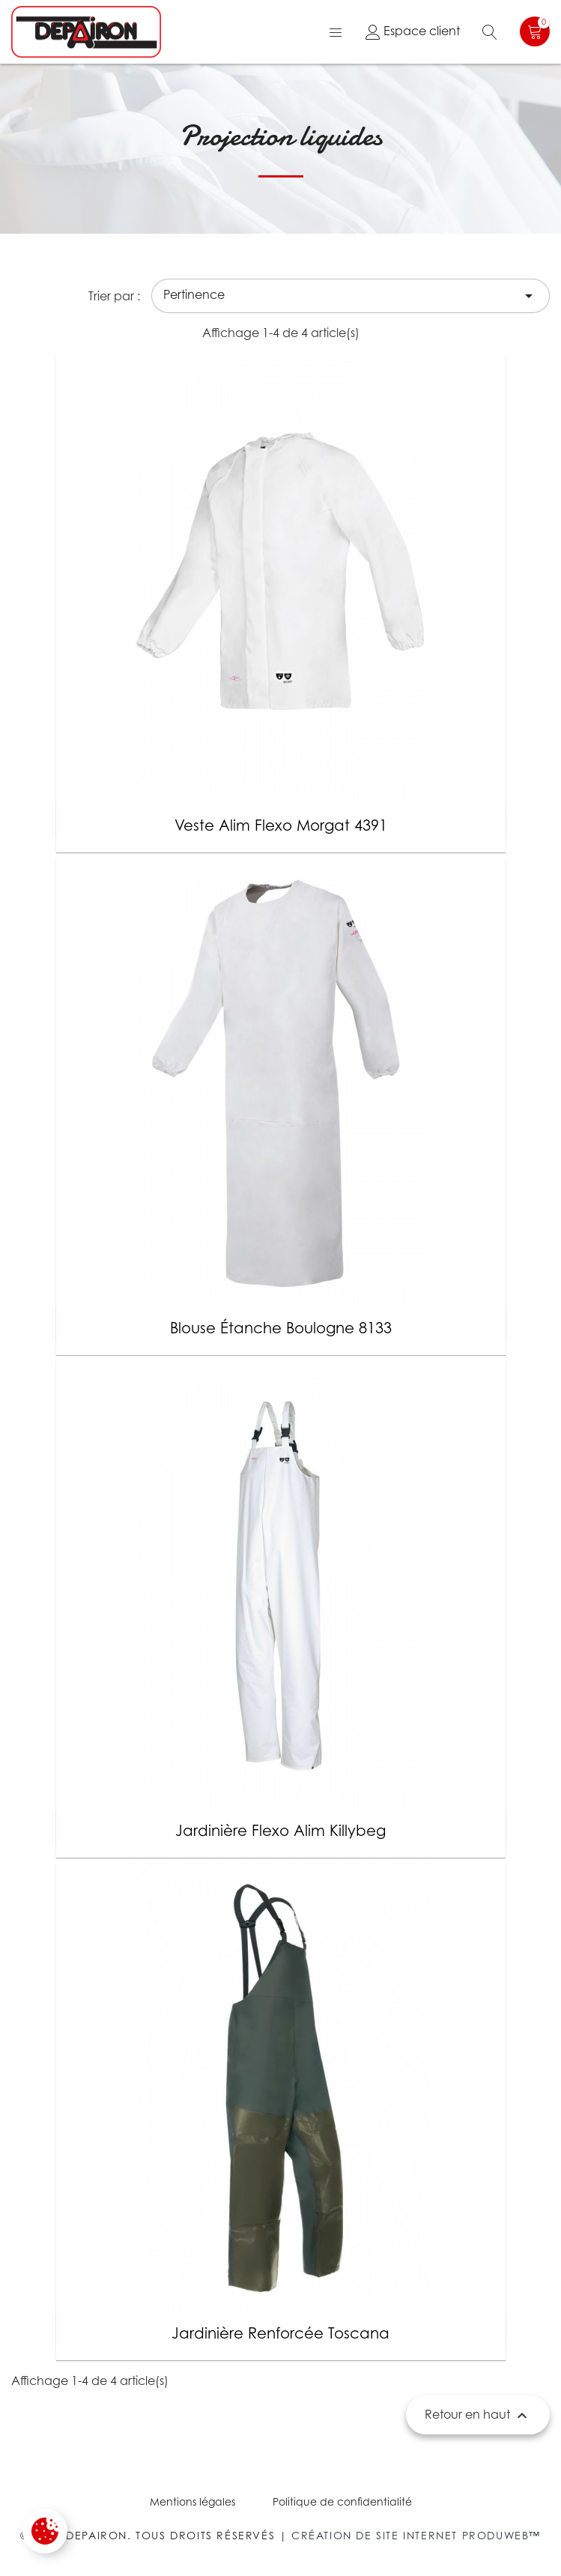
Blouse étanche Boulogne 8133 (281, 1328)
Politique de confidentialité (342, 2501)
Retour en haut (478, 2416)
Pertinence (350, 296)
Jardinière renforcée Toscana (280, 2333)
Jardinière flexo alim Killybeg (280, 1831)
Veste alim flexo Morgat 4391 (281, 825)
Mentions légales (192, 2501)
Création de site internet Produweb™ (416, 2535)
